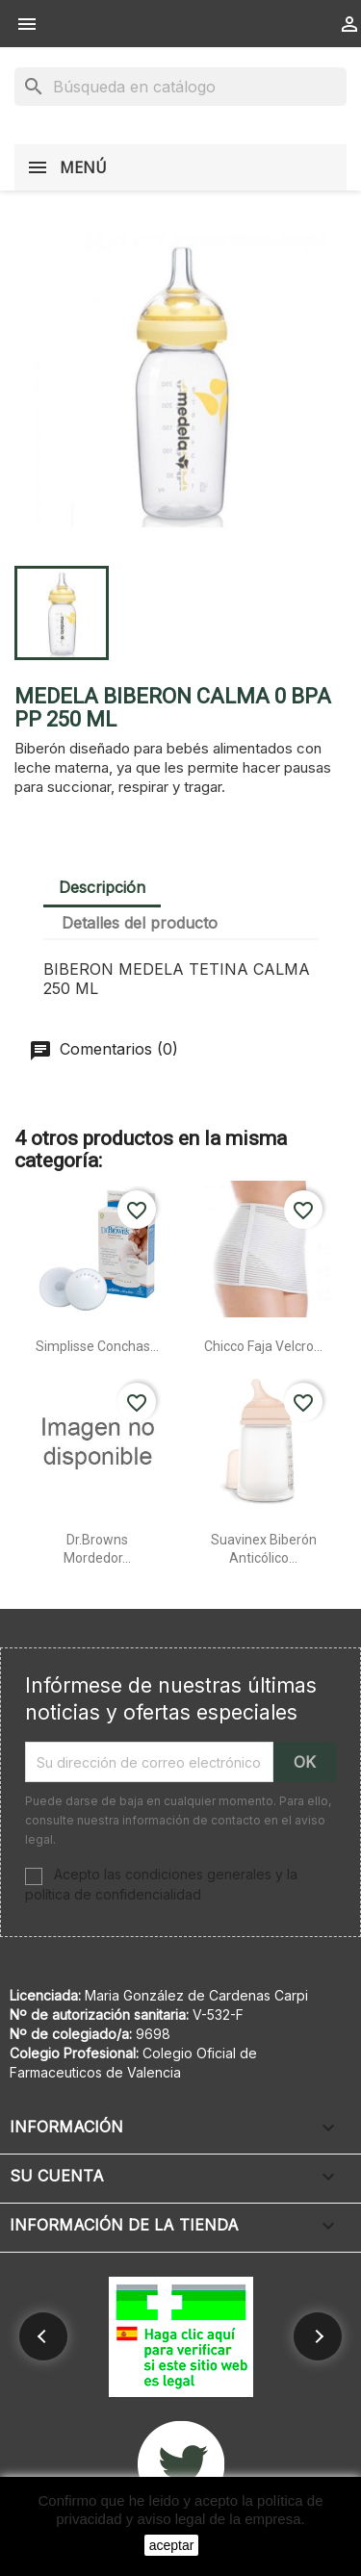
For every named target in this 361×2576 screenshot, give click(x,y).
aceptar (171, 2545)
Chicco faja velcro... (263, 1346)
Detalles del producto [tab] (140, 922)
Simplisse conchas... (97, 1346)
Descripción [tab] (102, 887)
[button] (43, 2336)
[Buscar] (180, 86)
